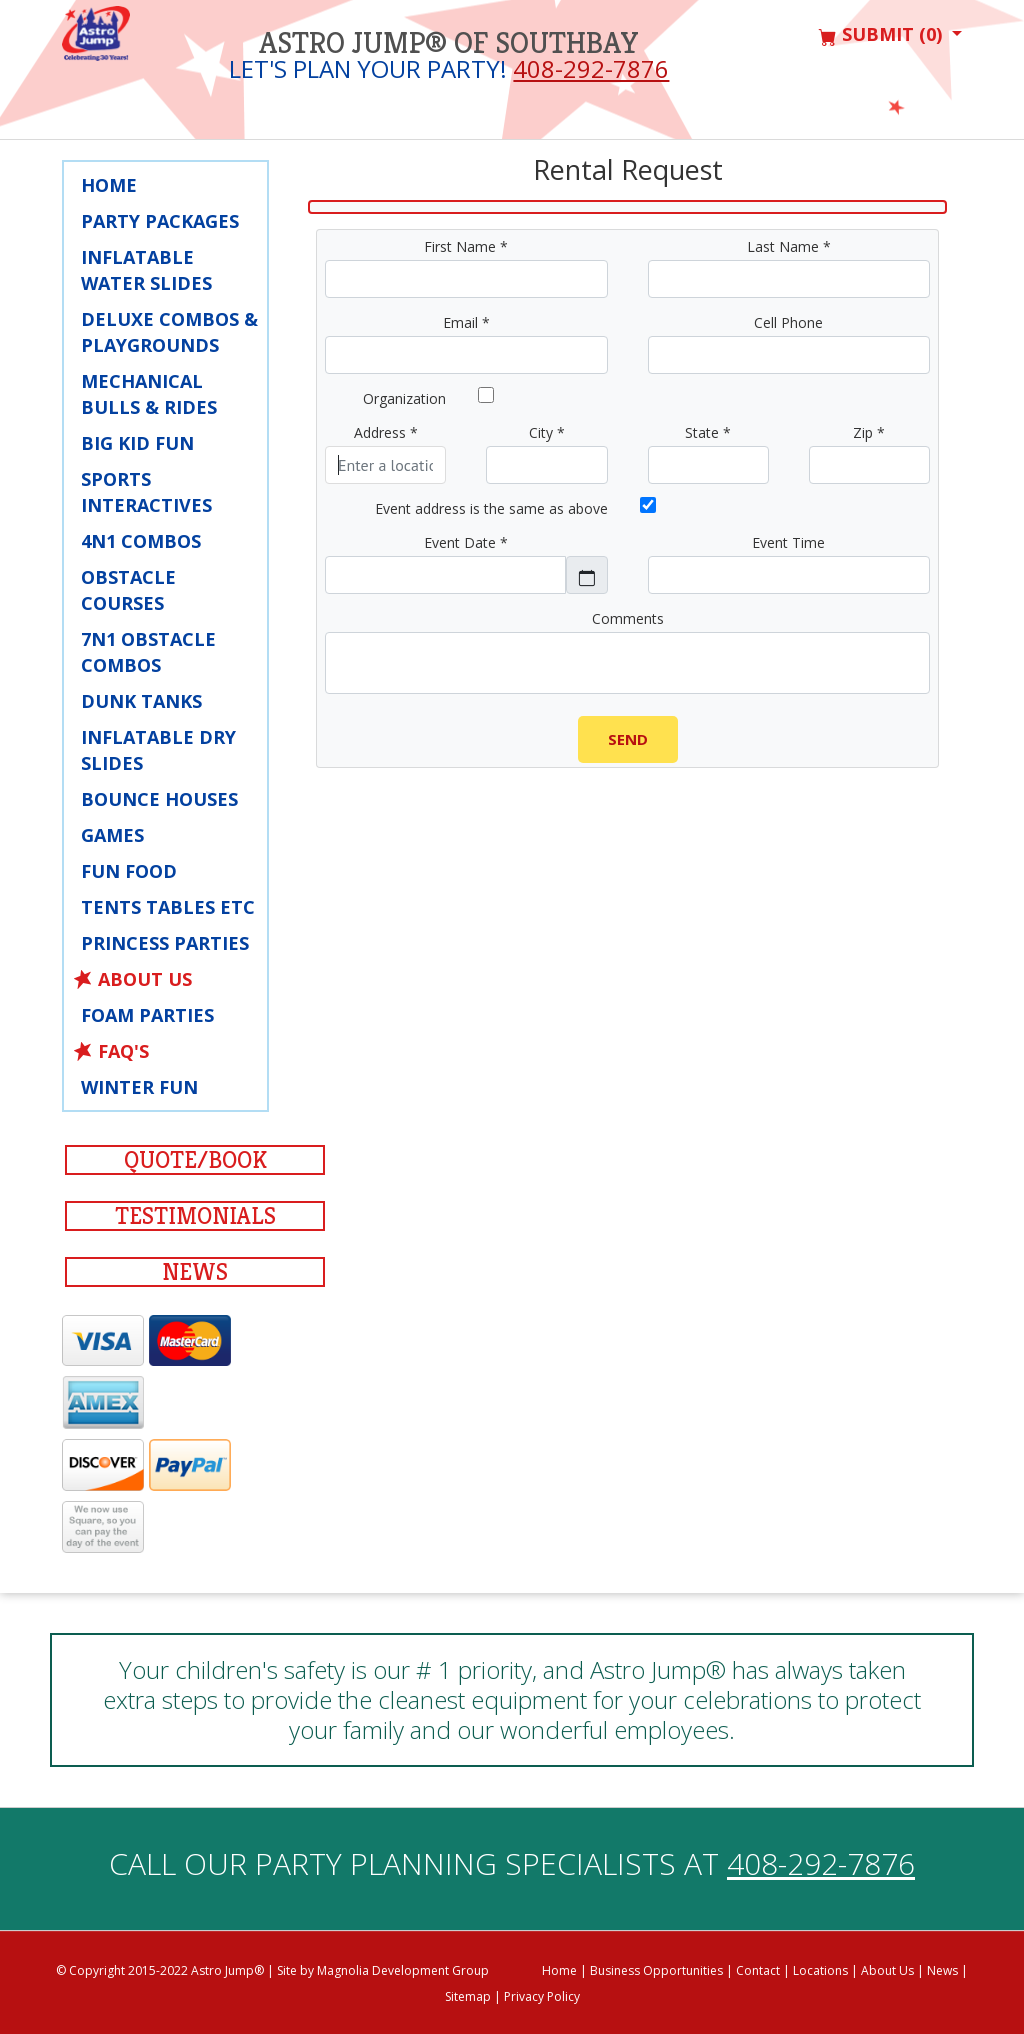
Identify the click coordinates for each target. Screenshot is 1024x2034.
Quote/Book (195, 1160)
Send (628, 739)
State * (708, 432)
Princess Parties (165, 943)
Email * (466, 322)
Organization (404, 398)
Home (109, 185)
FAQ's (123, 1051)
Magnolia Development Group (403, 1970)
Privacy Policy (542, 1996)
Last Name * (789, 246)
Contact (758, 1970)
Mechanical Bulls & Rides (149, 394)
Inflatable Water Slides (146, 270)
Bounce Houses (159, 799)
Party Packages (160, 221)
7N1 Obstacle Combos (148, 652)
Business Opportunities (656, 1970)
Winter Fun (139, 1087)
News (195, 1272)
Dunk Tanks (141, 701)
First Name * (466, 246)
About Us (145, 979)
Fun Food (129, 871)
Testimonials (195, 1216)
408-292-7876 (591, 68)
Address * (386, 432)
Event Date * (466, 542)
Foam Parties (147, 1015)
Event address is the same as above (491, 508)
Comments (628, 618)
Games (112, 835)
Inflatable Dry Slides (158, 750)
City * (547, 432)
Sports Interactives (146, 492)
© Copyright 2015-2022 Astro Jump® (160, 1970)
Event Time (788, 542)
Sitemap (468, 1996)
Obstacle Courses (128, 590)
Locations (820, 1970)
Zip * (869, 432)
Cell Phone (788, 322)
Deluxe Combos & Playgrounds (169, 332)
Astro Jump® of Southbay (449, 43)
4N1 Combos (141, 541)
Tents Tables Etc (168, 907)
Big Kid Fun (137, 443)
